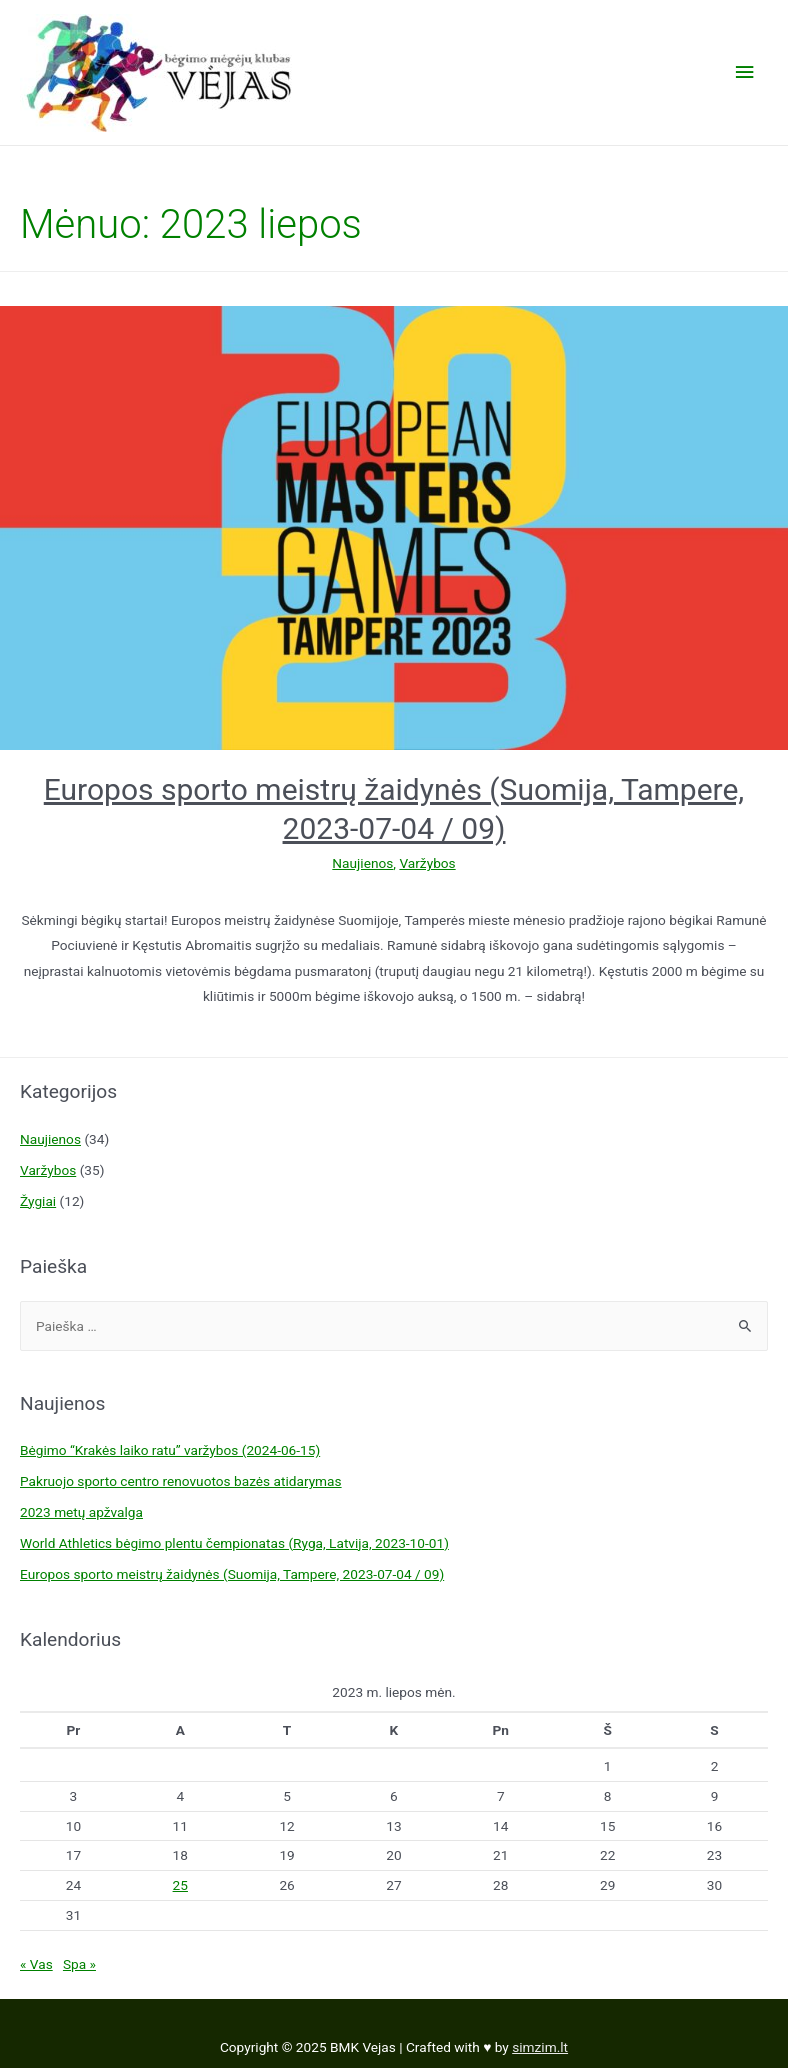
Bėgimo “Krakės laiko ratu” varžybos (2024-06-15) (170, 1450)
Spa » (79, 1964)
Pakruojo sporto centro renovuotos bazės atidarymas (181, 1481)
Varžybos (427, 863)
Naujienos (362, 863)
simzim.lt (540, 2047)
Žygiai (38, 1201)
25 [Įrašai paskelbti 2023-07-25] (180, 1885)
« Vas (36, 1964)
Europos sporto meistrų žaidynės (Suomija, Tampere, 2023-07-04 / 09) (232, 1574)
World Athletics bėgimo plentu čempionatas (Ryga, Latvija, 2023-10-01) (234, 1543)
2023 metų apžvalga (81, 1512)
